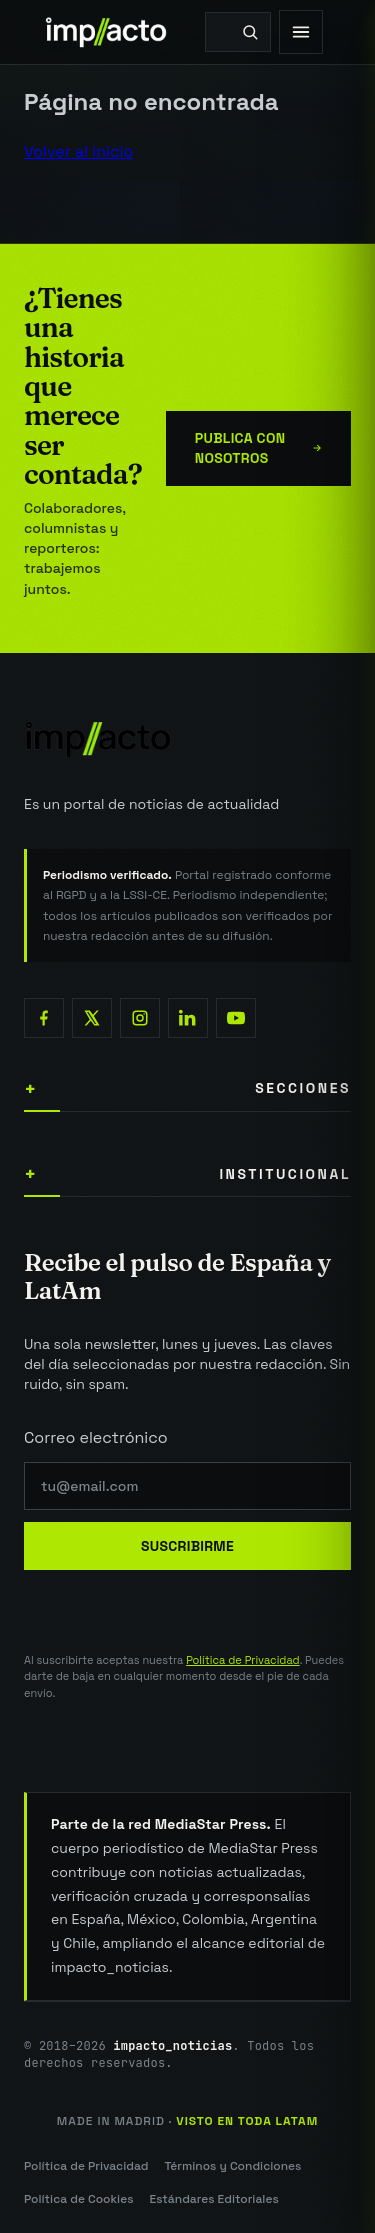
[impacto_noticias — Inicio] (187, 739)
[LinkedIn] (188, 1018)
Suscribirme (187, 1546)
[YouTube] (236, 1018)
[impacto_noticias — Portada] (107, 32)
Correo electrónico (96, 1437)
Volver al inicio (78, 151)
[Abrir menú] (301, 32)
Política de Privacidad (243, 1660)
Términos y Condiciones (232, 2166)
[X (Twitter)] (92, 1018)
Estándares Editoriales (213, 2199)
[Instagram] (140, 1018)
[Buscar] (250, 32)
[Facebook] (44, 1018)
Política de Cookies (78, 2199)
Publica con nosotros (258, 448)
